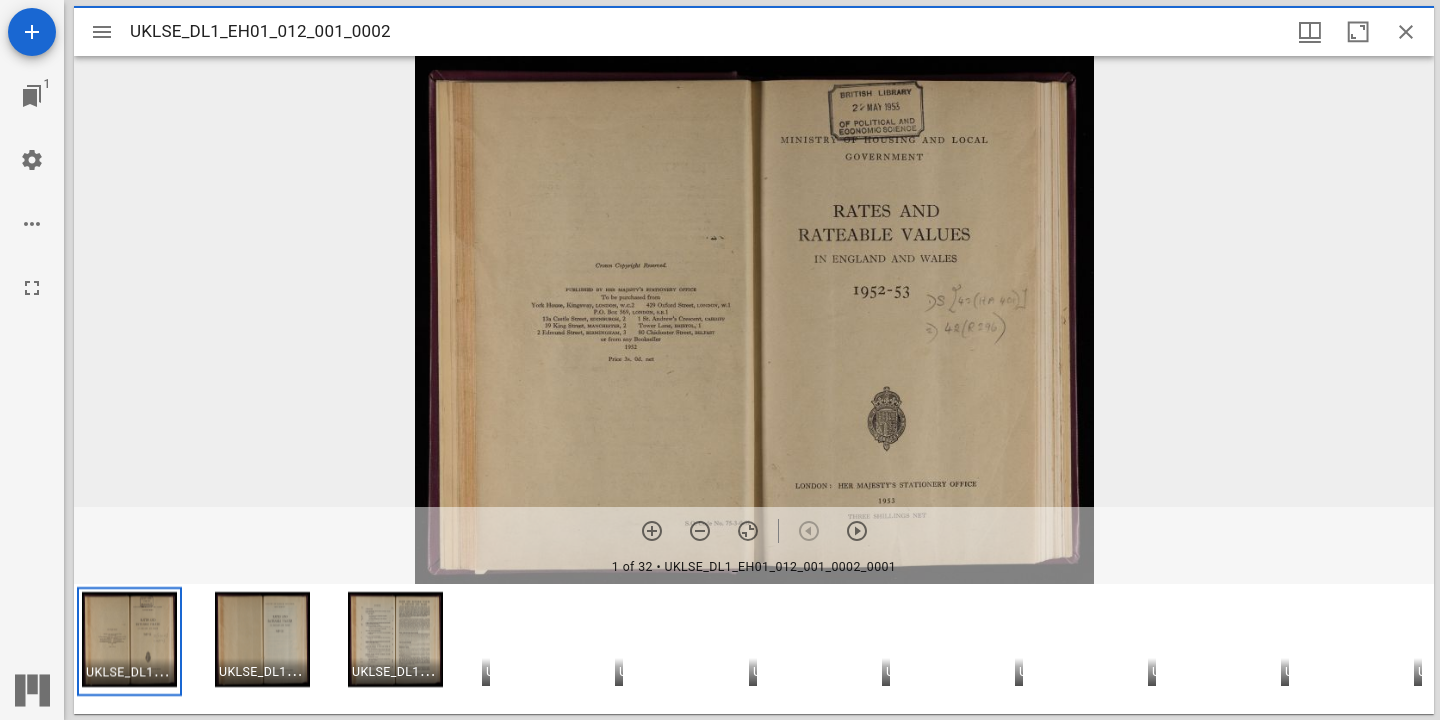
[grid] (754, 649)
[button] (129, 641)
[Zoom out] (700, 531)
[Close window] (1406, 32)
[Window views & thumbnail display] (1310, 32)
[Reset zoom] (748, 531)
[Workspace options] (32, 224)
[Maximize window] (1358, 32)
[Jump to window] (32, 96)
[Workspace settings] (32, 160)
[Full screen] (32, 288)
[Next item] (857, 531)
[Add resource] (32, 32)
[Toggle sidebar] (102, 32)
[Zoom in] (652, 531)
